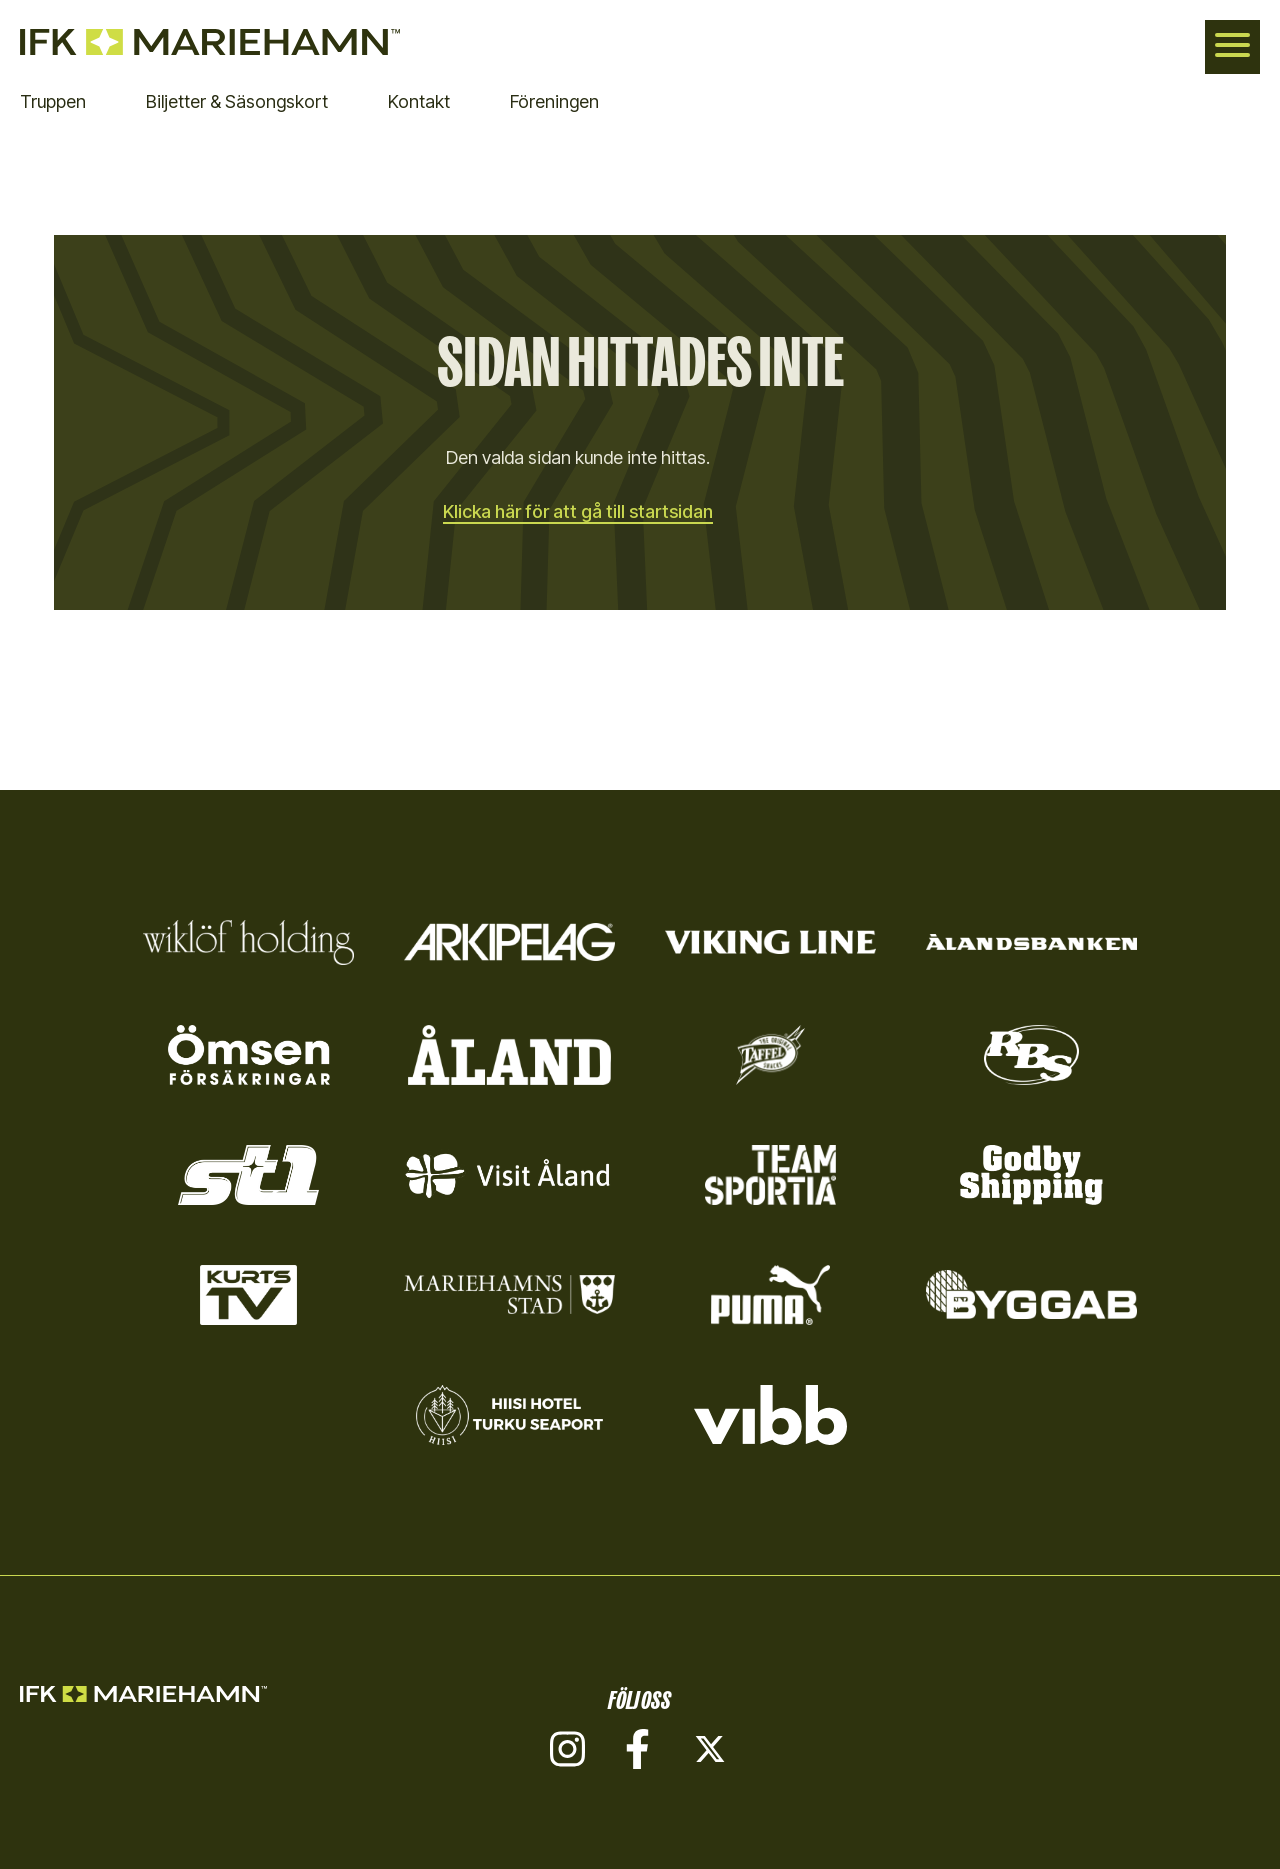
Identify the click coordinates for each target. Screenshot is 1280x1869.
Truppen (53, 101)
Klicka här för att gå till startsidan (578, 511)
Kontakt (419, 101)
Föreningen (554, 101)
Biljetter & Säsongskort (237, 101)
